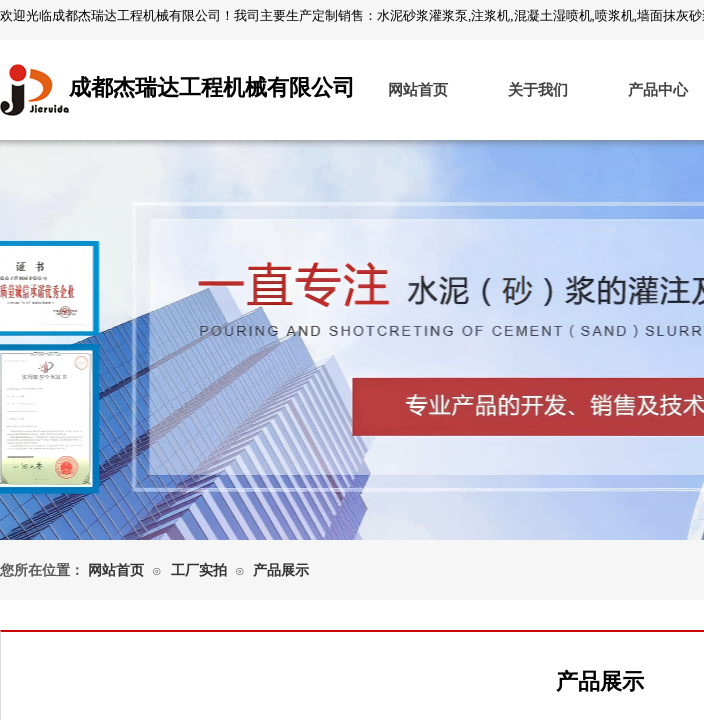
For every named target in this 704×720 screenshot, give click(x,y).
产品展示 (281, 570)
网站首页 (418, 90)
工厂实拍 (199, 570)
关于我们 (538, 90)
